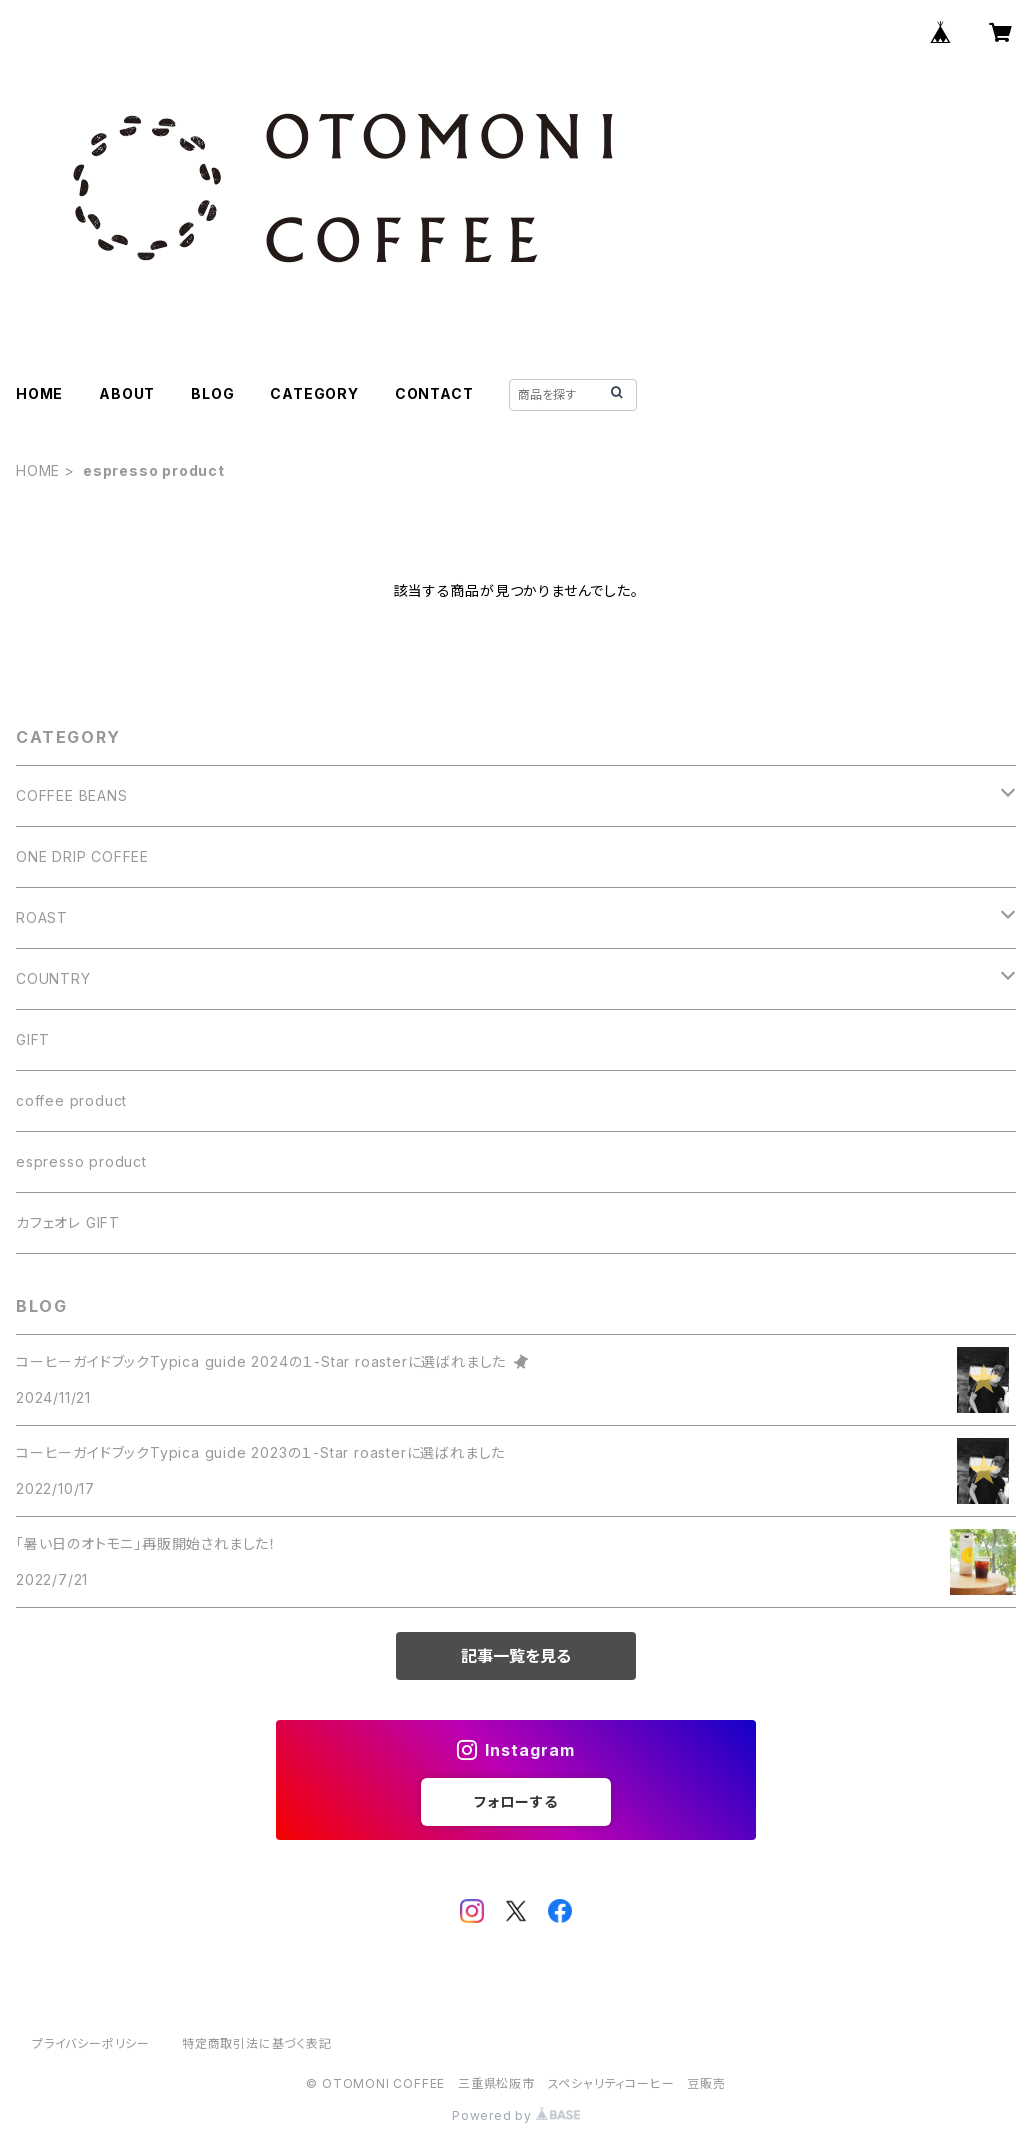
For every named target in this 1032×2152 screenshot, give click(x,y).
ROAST (42, 917)
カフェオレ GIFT (68, 1222)
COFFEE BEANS (72, 795)
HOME (39, 393)
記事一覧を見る (516, 1656)
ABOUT (127, 393)
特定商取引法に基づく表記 (257, 2043)
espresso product (81, 1161)
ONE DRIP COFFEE (82, 856)
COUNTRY (53, 978)
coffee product (71, 1100)
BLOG (212, 393)
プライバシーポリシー (91, 2043)
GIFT (33, 1039)
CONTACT (434, 393)
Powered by (516, 2115)
